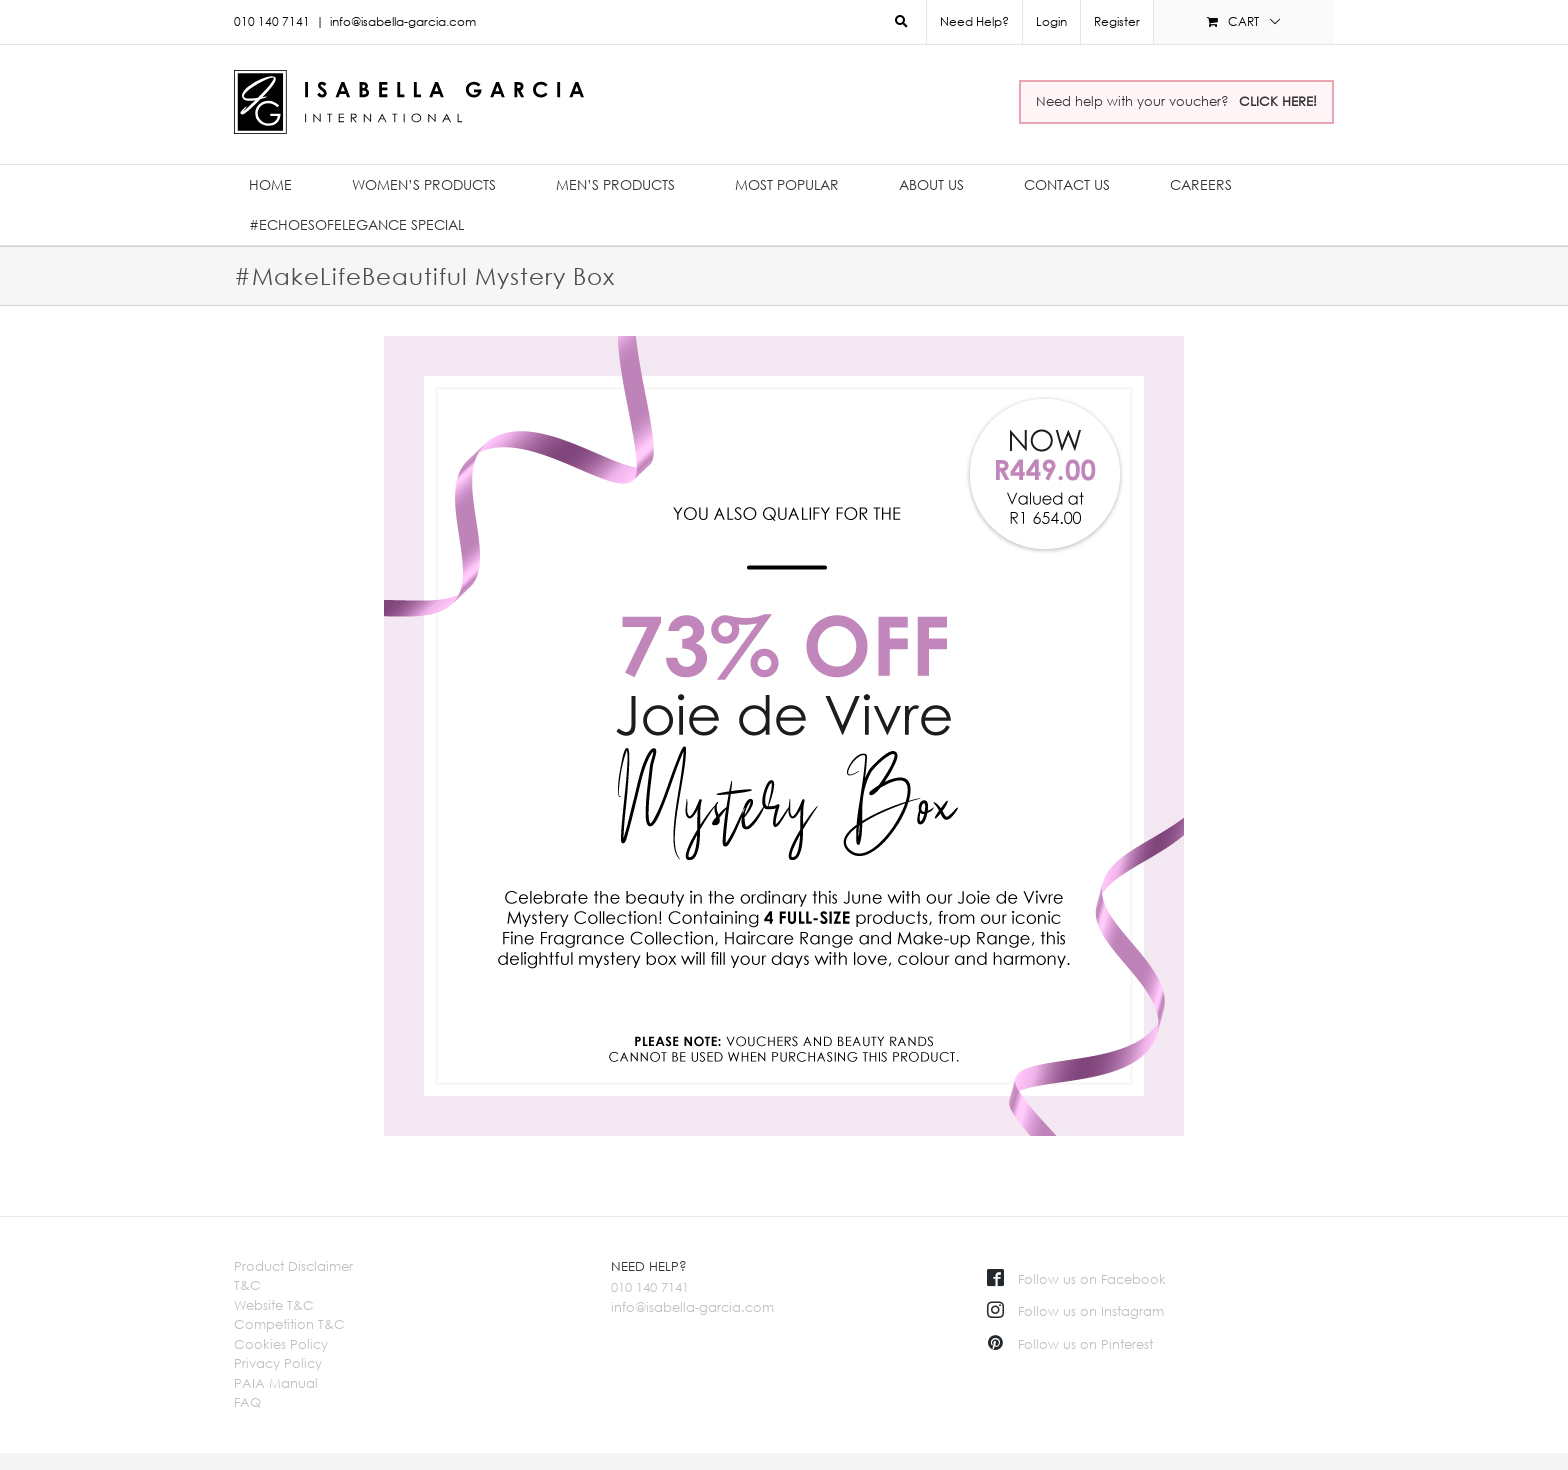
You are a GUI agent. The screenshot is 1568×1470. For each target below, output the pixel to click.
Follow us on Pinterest (1070, 1344)
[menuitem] (1051, 22)
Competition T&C (289, 1324)
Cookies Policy (281, 1344)
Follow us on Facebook (1076, 1279)
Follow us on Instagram (1075, 1311)
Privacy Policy (278, 1363)
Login (1051, 21)
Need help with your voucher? (1176, 101)
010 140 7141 (650, 1287)
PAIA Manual (276, 1383)
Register (1117, 21)
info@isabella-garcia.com (403, 21)
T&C (247, 1285)
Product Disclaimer (293, 1266)
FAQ (247, 1402)
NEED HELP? (649, 1266)
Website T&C (274, 1305)
